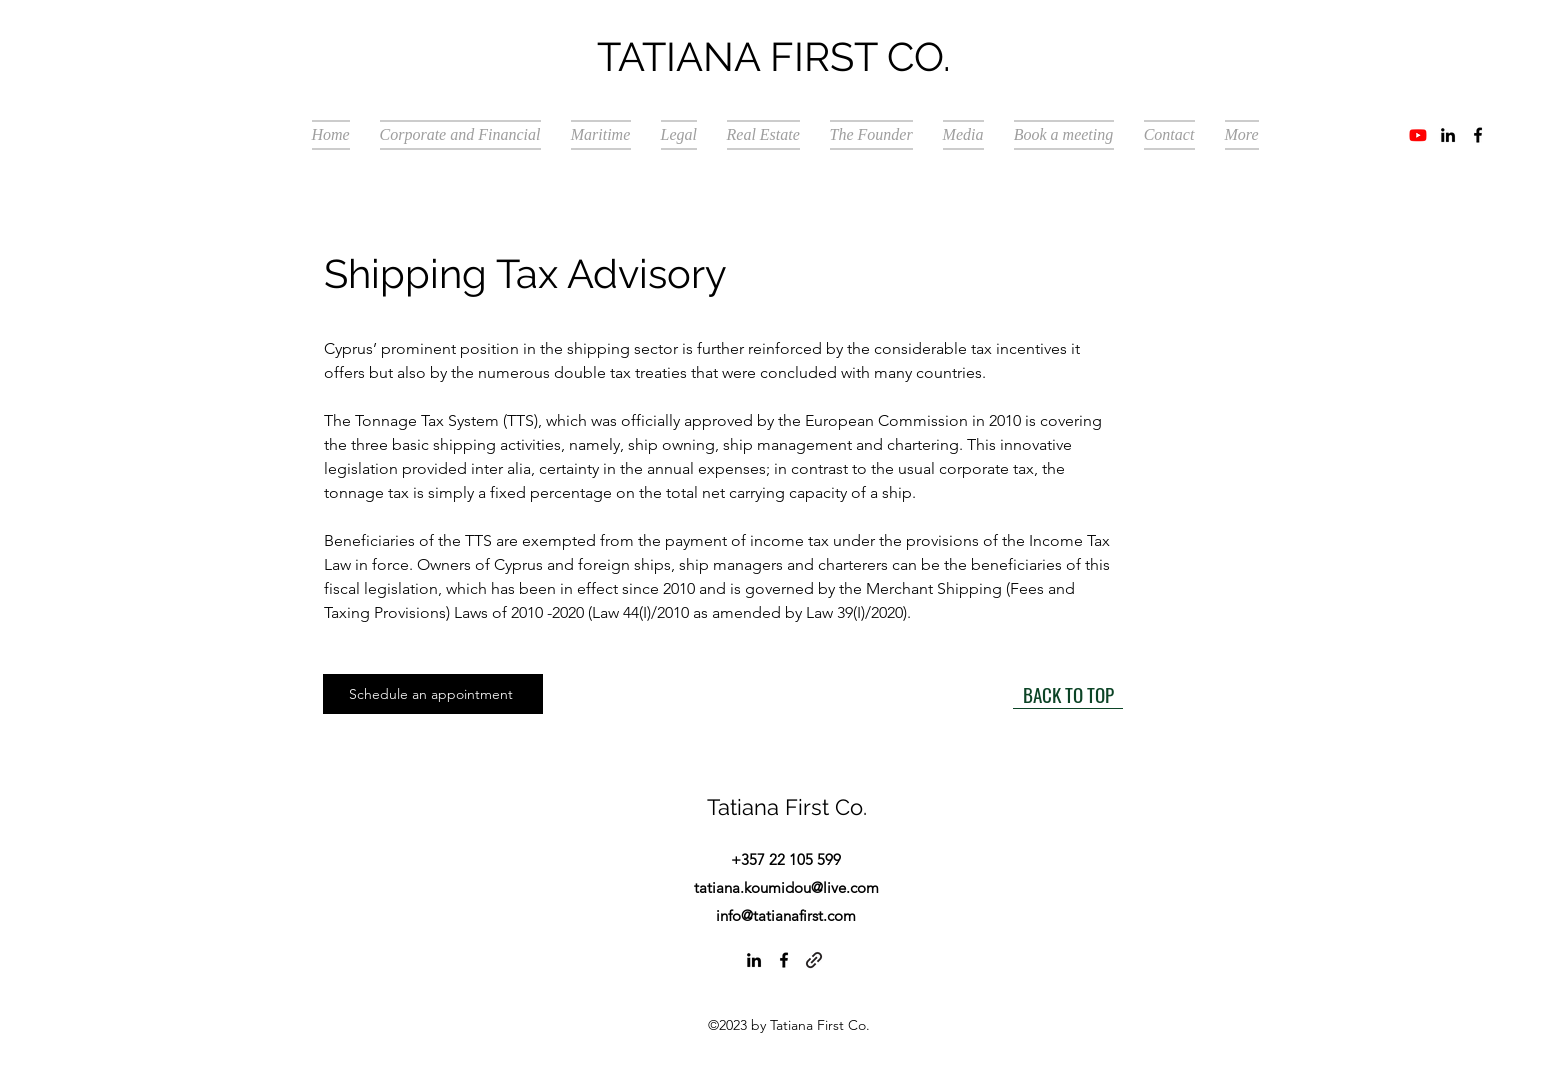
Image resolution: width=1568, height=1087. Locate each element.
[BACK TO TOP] (1068, 694)
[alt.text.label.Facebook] (1478, 135)
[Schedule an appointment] (433, 694)
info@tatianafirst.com (786, 915)
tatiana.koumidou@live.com (786, 887)
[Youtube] (1418, 135)
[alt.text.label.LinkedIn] (1448, 135)
